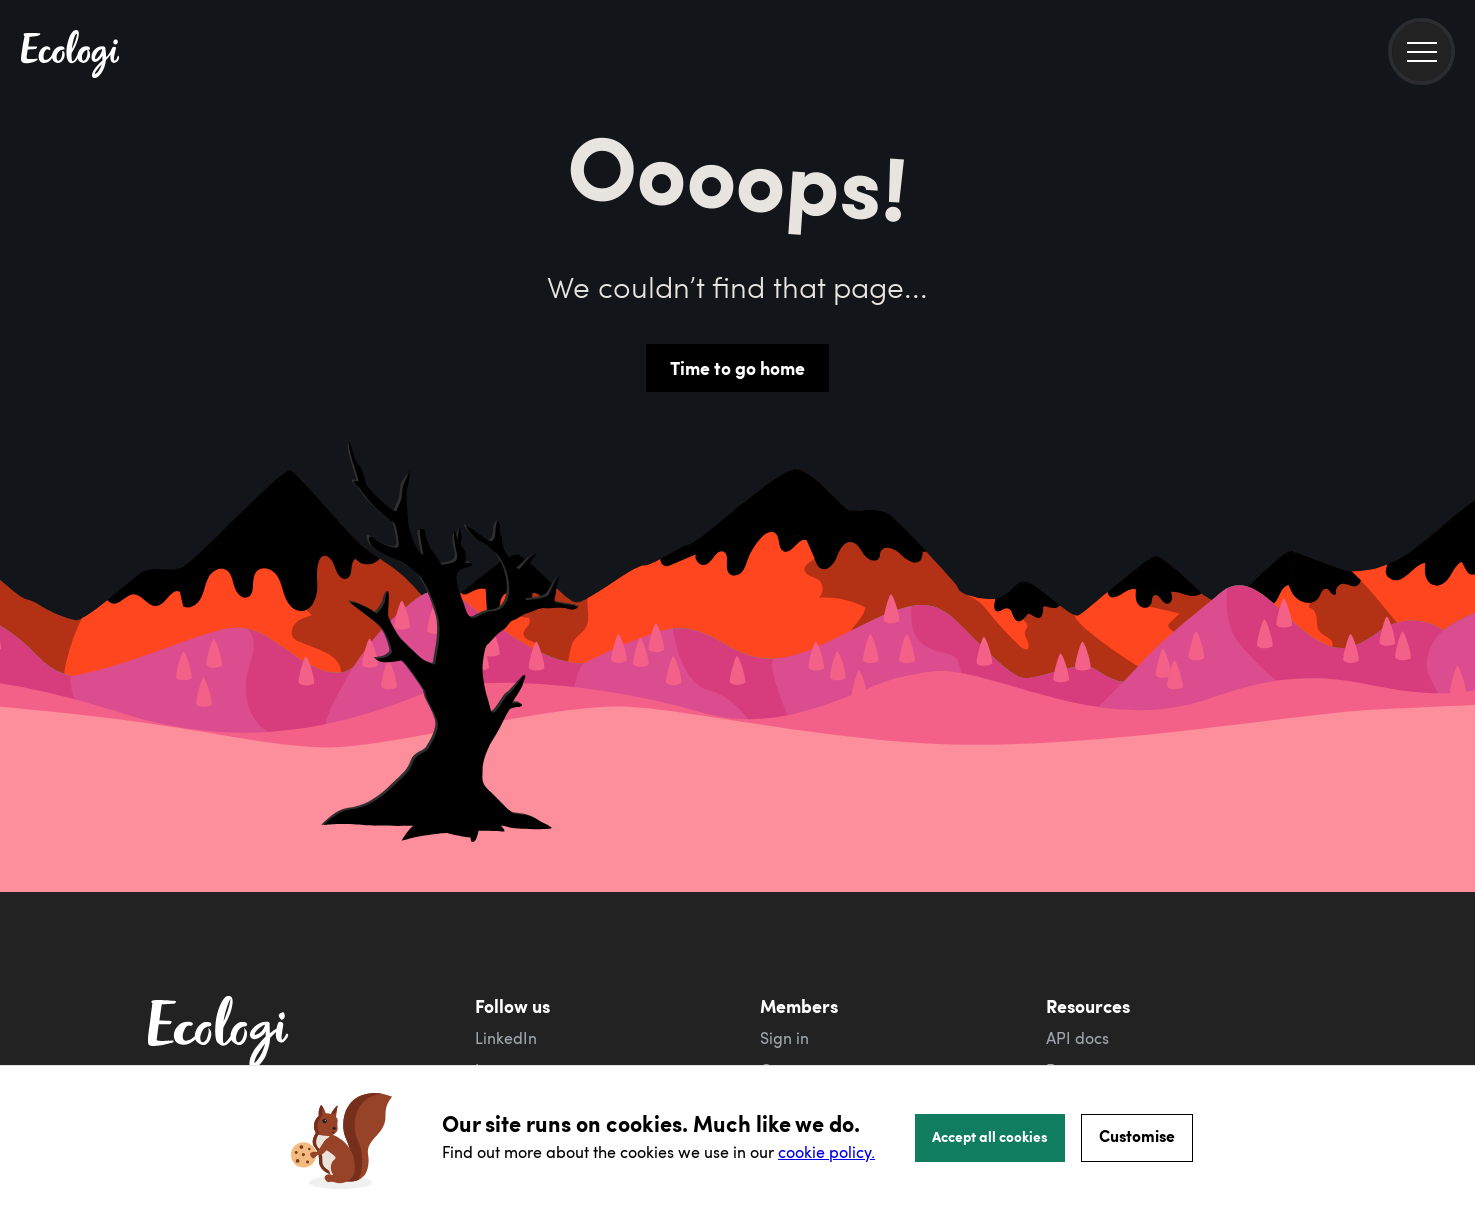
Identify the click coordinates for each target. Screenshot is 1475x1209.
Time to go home (737, 368)
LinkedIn (506, 1038)
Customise (1137, 1135)
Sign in (784, 1038)
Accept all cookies (990, 1136)
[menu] (1421, 51)
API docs (1077, 1038)
